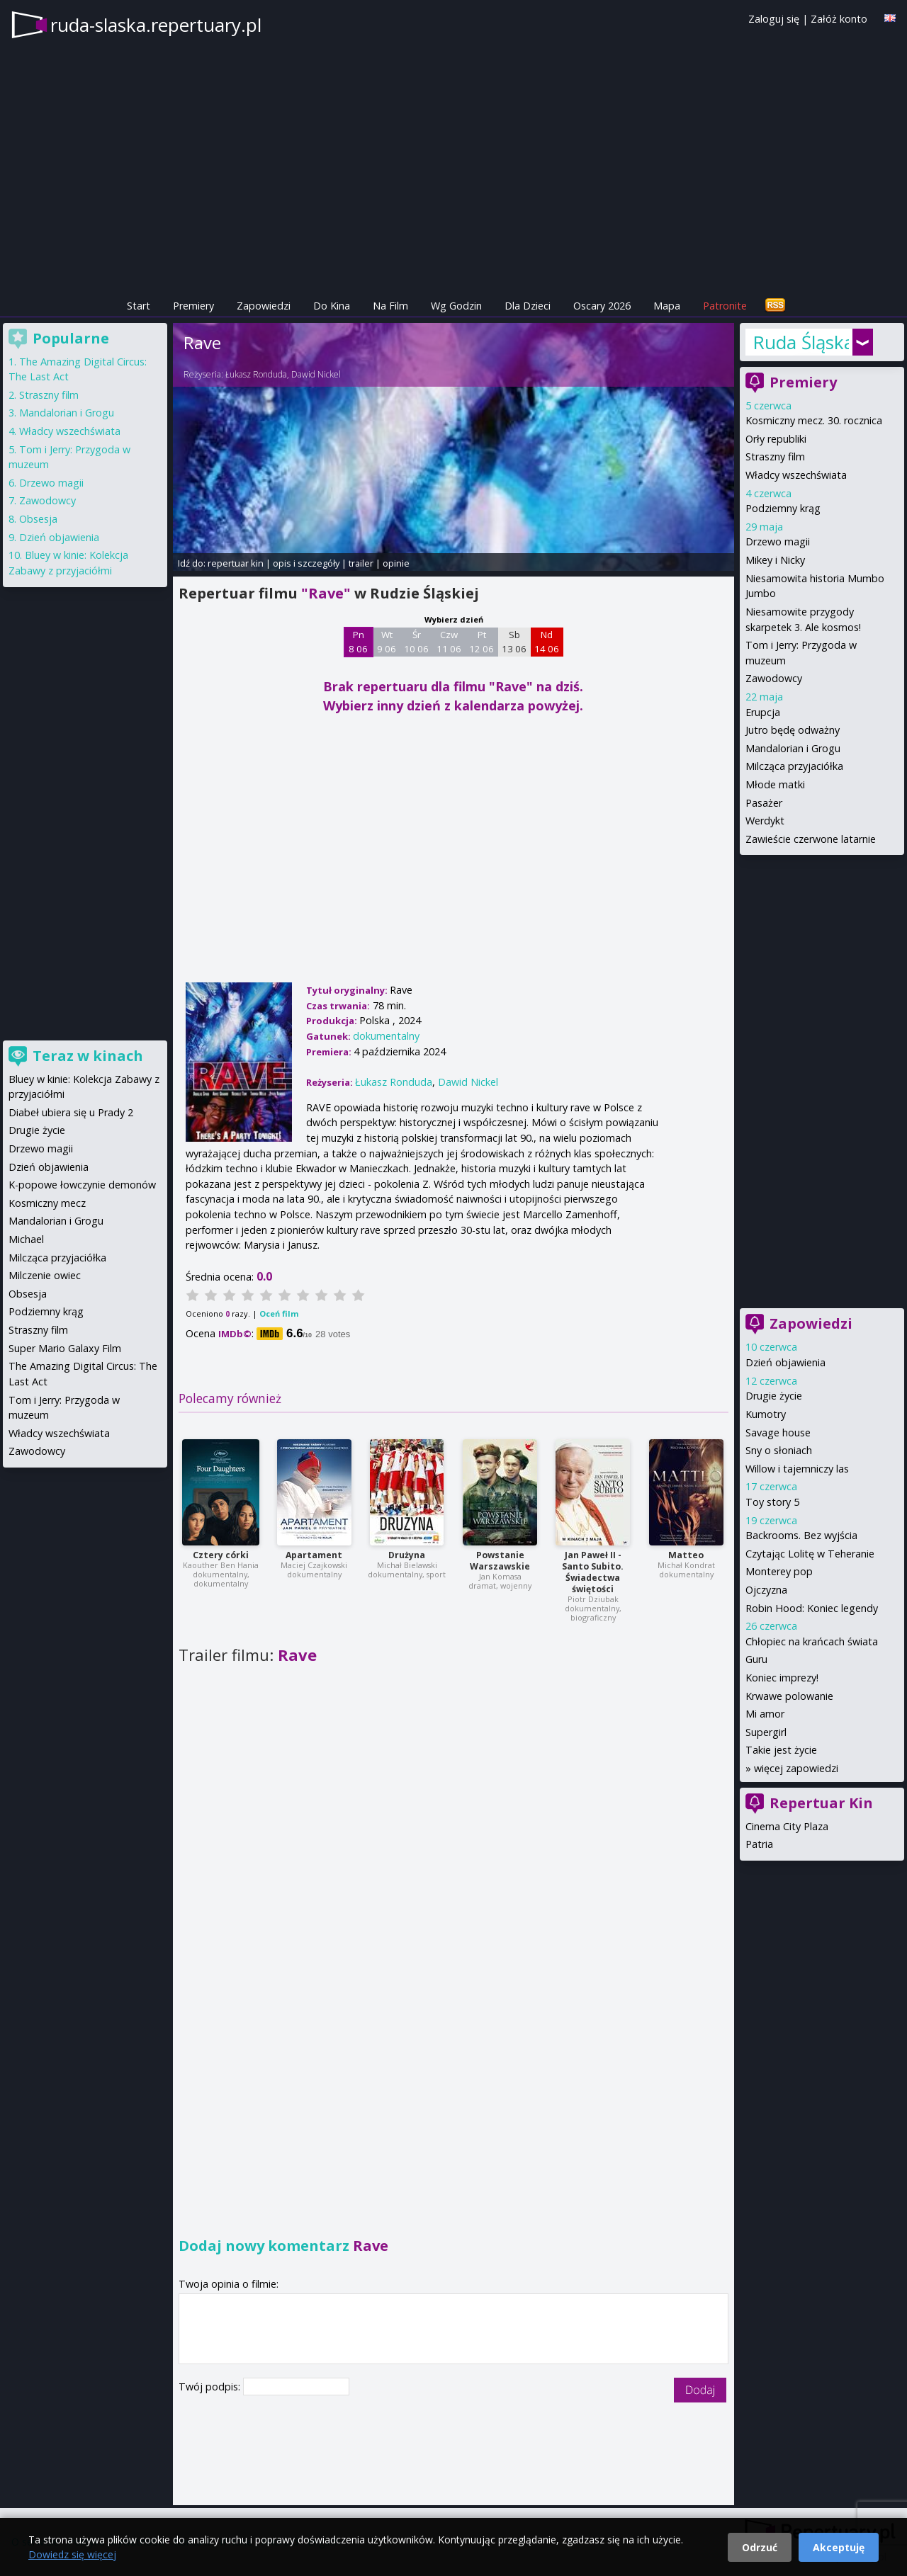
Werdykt (764, 820)
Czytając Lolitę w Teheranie (809, 1553)
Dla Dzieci (528, 305)
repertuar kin (236, 563)
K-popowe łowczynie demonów (82, 1184)
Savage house (778, 1432)
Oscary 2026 (602, 305)
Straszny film (775, 456)
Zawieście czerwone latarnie (810, 839)
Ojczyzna (766, 1589)
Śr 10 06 (416, 641)
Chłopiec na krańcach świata (811, 1641)
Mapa (666, 305)
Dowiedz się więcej (72, 2554)
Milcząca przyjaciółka (794, 766)
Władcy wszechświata (796, 475)
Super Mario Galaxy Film (65, 1348)
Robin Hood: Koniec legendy (811, 1608)
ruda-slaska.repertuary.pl (155, 25)
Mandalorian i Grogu (792, 748)
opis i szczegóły (306, 563)
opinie (396, 563)
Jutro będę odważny (792, 730)
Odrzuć (759, 2547)
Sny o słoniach (778, 1450)
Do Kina (331, 305)
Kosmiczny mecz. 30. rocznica (813, 420)
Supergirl (766, 1732)
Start (138, 305)
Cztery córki (221, 1555)
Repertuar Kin (821, 1802)
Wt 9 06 (386, 641)
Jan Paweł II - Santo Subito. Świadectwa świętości (593, 1572)
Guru (756, 1659)
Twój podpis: (211, 2386)
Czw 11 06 (448, 641)
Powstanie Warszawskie (500, 1560)
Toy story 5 (772, 1502)
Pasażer (763, 803)
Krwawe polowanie (789, 1696)
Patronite (725, 305)
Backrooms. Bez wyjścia (801, 1535)
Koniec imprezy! (781, 1677)
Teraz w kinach (88, 1055)
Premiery (193, 305)
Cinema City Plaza (786, 1826)
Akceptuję (838, 2547)
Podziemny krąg (783, 508)
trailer (361, 563)
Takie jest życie (781, 1750)
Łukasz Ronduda (256, 374)
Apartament (314, 1555)
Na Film (390, 305)
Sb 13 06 (514, 641)
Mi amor (764, 1713)
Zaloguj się (773, 18)
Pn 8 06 (358, 641)
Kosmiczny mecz (47, 1203)
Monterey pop (779, 1571)
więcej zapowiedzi (796, 1768)
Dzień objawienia (785, 1362)
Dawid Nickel (316, 374)
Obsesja (38, 519)
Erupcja (762, 712)
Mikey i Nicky (775, 560)
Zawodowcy (773, 678)
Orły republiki (775, 439)
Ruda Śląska (801, 342)
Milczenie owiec (45, 1275)
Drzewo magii (777, 541)
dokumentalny (386, 1036)
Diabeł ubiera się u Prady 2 (71, 1112)
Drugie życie (773, 1395)
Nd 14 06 (546, 641)
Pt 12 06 (481, 641)
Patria (759, 1844)
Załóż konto (839, 18)
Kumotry (765, 1414)
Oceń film (278, 1313)
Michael (26, 1239)
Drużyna (406, 1555)
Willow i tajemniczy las (797, 1468)
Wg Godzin (456, 305)
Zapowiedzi (264, 305)
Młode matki (775, 784)
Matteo (686, 1555)
